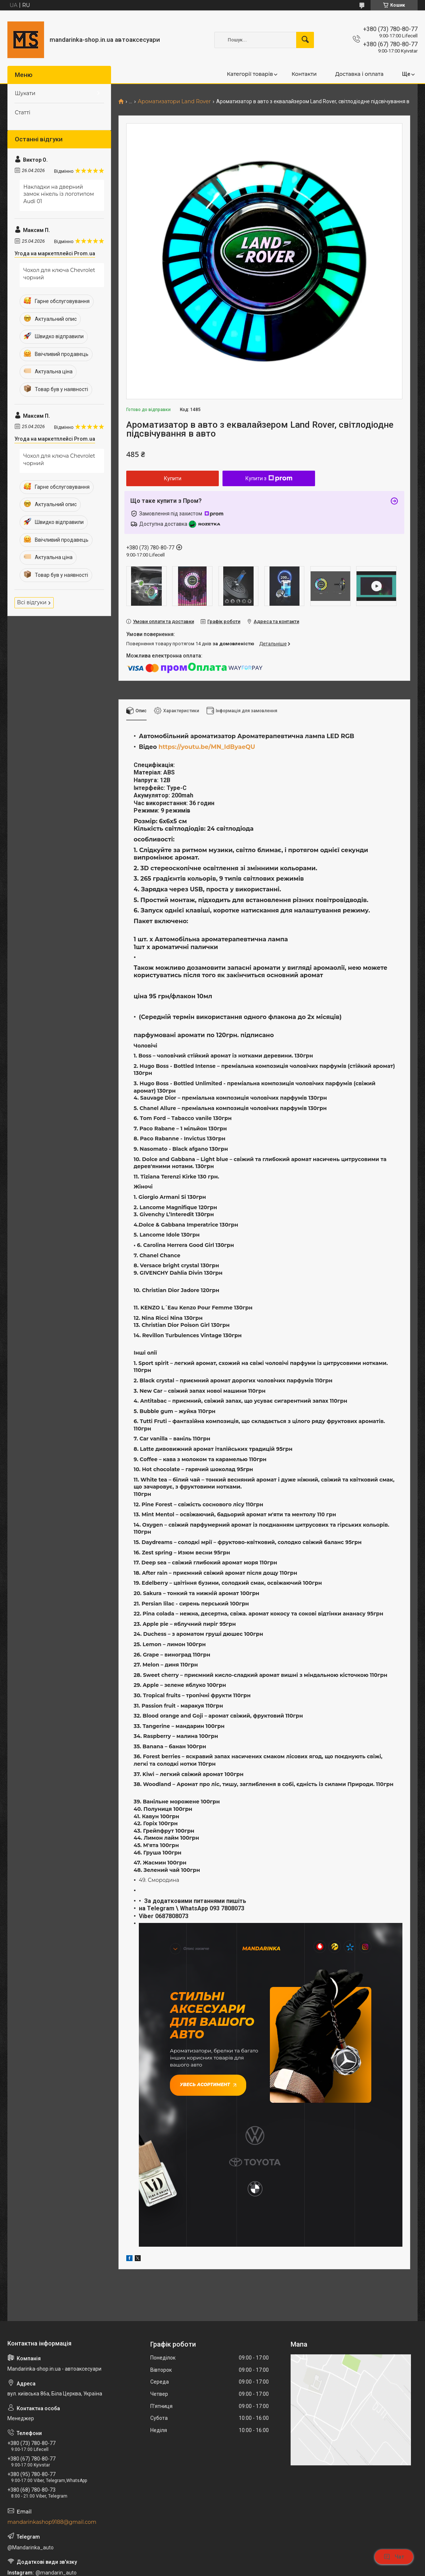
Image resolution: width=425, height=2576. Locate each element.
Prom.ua (247, 2555)
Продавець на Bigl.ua (212, 2562)
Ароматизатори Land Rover (174, 101)
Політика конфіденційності (283, 2569)
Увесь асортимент (205, 2081)
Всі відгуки (32, 602)
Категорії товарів (250, 74)
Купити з (268, 478)
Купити (172, 478)
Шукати (25, 93)
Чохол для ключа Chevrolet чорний (59, 274)
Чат (394, 2556)
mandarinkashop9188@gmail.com (51, 2457)
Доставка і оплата (359, 74)
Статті (22, 112)
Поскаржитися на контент (225, 2569)
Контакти (304, 74)
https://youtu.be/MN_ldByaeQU (206, 746)
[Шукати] (305, 40)
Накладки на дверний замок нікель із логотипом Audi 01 (58, 194)
